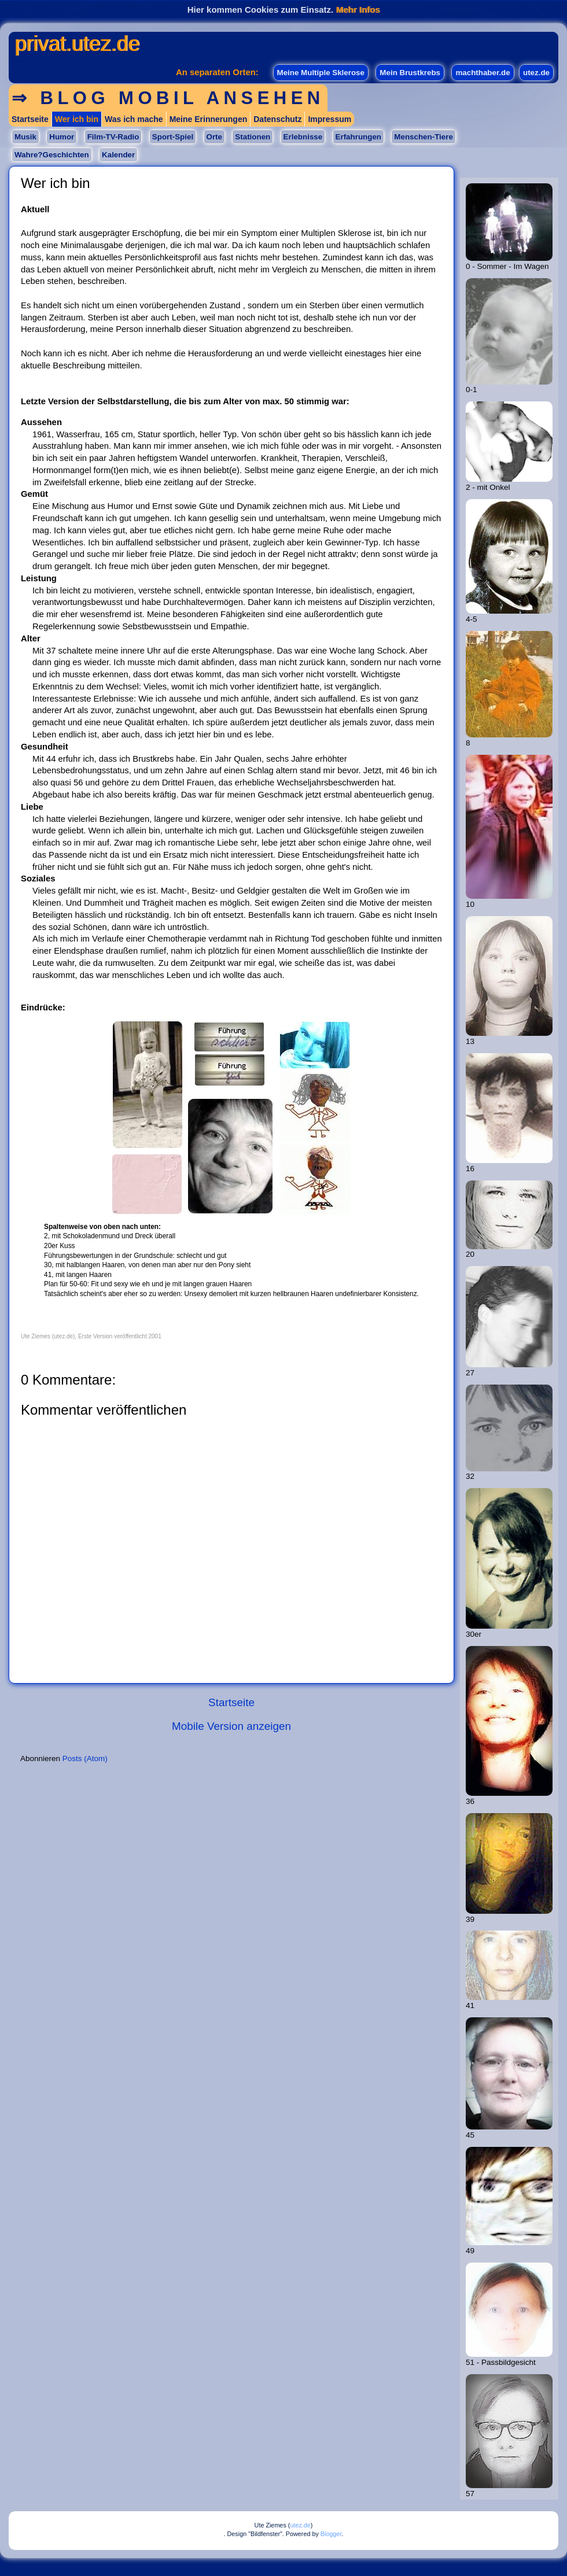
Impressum (329, 119)
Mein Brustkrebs (410, 72)
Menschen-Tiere (423, 136)
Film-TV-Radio (113, 136)
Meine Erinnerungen (209, 119)
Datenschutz (277, 119)
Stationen (252, 136)
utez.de (536, 72)
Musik (25, 136)
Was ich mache (134, 119)
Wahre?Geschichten (51, 154)
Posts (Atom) (85, 1758)
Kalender (118, 154)
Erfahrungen (358, 136)
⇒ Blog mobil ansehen (168, 98)
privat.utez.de (76, 44)
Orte (214, 136)
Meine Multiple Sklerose (321, 72)
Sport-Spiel (172, 136)
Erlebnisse (303, 136)
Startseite (30, 119)
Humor (61, 136)
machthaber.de (482, 72)
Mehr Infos (358, 9)
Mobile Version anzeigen (231, 1726)
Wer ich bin (76, 119)
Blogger (331, 2533)
